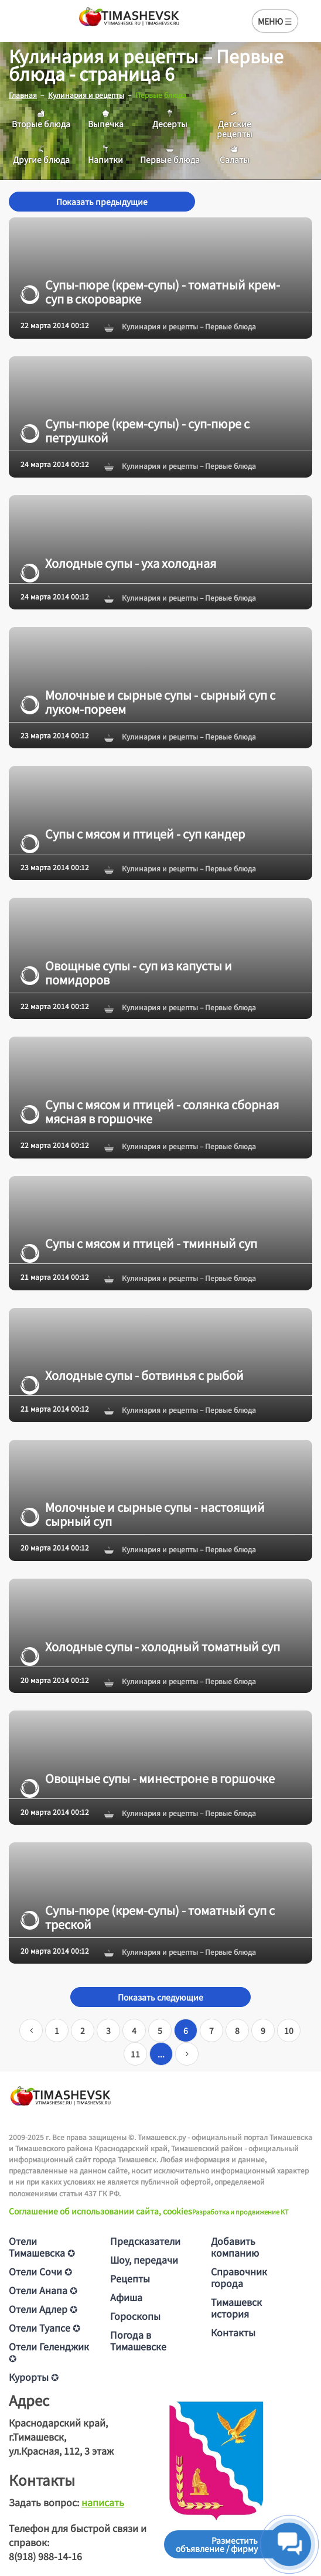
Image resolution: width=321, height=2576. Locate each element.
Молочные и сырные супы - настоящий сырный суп (143, 1514)
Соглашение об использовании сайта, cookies (100, 2211)
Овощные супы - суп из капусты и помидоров (126, 973)
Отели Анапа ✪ (43, 2290)
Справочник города (239, 2277)
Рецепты (130, 2278)
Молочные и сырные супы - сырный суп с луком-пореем (148, 702)
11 (135, 2054)
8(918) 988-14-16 (45, 2556)
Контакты (233, 2332)
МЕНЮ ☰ (275, 21)
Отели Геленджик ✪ (49, 2352)
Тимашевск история (236, 2307)
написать (102, 2502)
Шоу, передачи (144, 2259)
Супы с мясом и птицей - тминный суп (139, 1243)
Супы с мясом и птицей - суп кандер (133, 834)
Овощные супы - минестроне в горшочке (148, 1778)
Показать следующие (160, 1997)
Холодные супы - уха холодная (118, 563)
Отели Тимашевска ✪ (42, 2246)
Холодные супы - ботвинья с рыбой (132, 1375)
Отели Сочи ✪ (40, 2271)
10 (288, 2030)
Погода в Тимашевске (138, 2340)
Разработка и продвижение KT (240, 2211)
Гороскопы (135, 2316)
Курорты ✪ (34, 2377)
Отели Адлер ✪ (43, 2309)
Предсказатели (145, 2241)
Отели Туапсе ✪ (44, 2327)
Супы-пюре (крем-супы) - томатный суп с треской (148, 1917)
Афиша (126, 2297)
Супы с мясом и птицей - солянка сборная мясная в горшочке (150, 1112)
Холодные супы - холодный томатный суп (150, 1647)
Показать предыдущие (102, 201)
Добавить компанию (235, 2246)
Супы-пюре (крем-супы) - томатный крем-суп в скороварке (150, 292)
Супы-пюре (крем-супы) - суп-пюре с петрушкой (135, 431)
